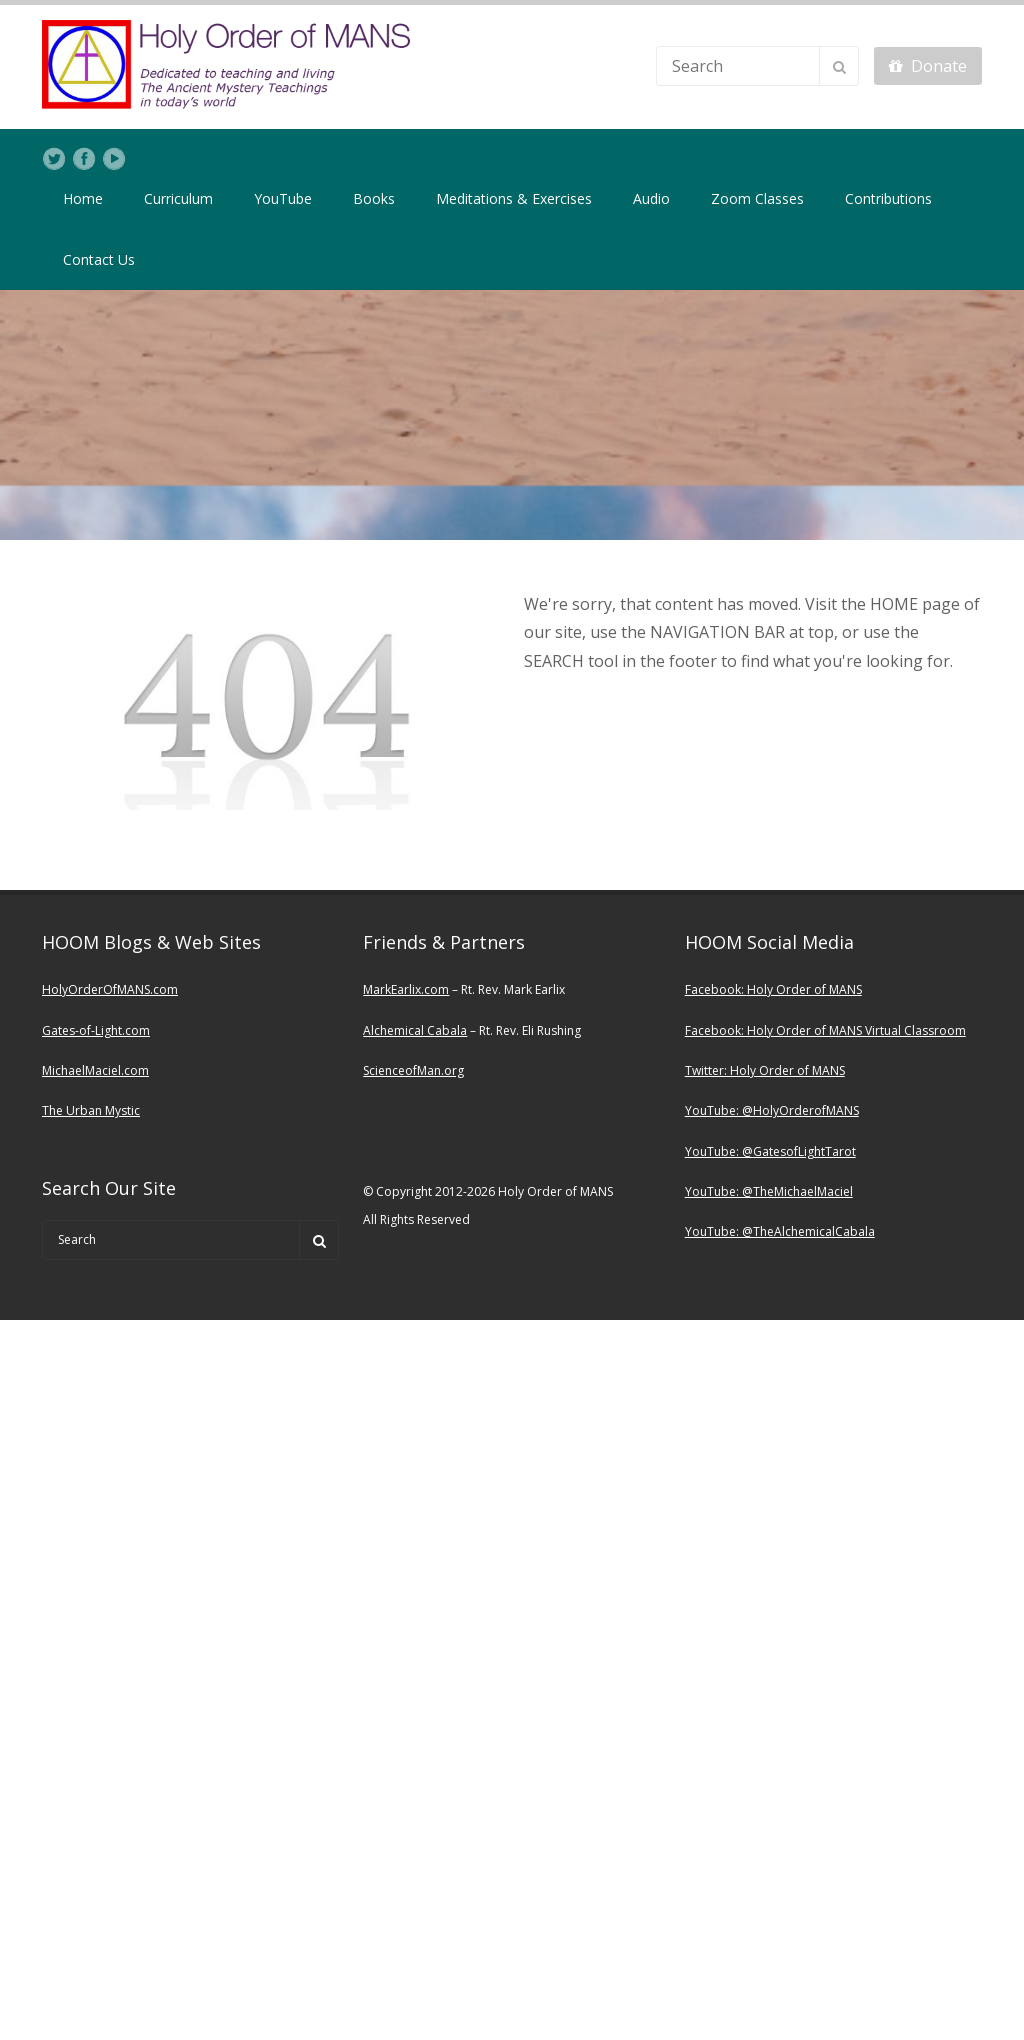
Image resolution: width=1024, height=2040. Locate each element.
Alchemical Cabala (415, 1030)
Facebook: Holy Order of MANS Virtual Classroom (825, 1030)
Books (374, 198)
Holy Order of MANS (804, 989)
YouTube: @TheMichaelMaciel (769, 1191)
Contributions (888, 198)
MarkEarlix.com (406, 989)
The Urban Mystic (91, 1110)
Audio (651, 198)
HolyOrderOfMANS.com (110, 989)
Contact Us (99, 259)
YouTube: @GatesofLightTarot (770, 1151)
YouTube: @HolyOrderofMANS (772, 1110)
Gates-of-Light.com (96, 1030)
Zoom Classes (757, 198)
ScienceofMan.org (413, 1070)
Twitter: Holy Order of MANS (765, 1070)
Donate (928, 66)
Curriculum (178, 198)
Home (83, 198)
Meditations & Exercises (514, 198)
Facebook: (716, 989)
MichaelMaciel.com (95, 1070)
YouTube (283, 198)
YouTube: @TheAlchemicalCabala (780, 1231)
